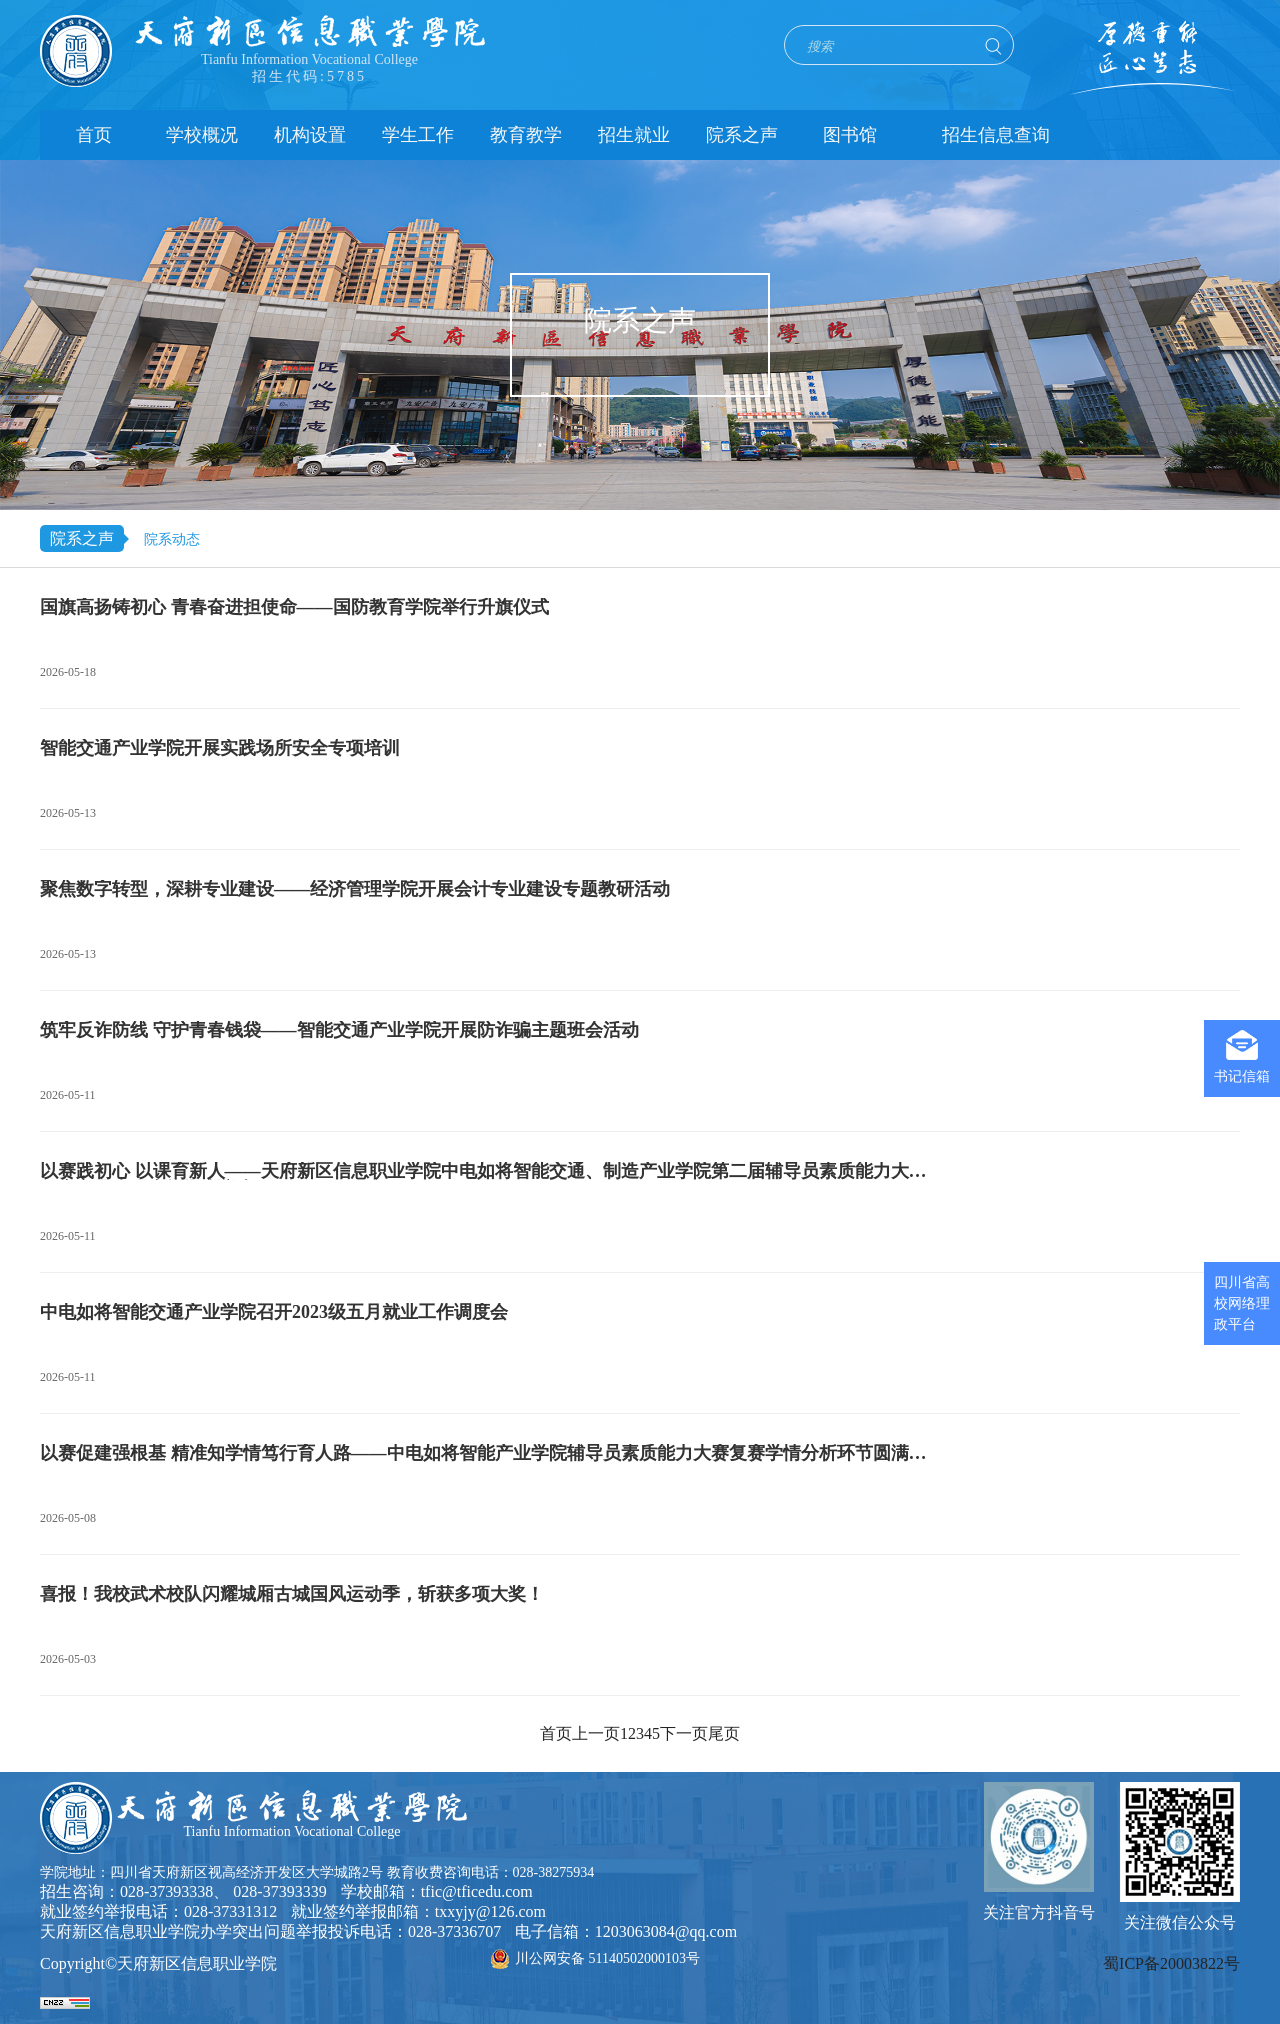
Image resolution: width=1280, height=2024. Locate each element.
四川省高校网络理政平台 (1242, 1303)
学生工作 (418, 135)
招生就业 (634, 135)
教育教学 (526, 135)
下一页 (684, 1734)
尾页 (724, 1734)
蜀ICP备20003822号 (1171, 1963)
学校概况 (202, 135)
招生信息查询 (996, 135)
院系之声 (742, 135)
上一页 (596, 1734)
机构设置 (310, 135)
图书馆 (850, 135)
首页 (94, 135)
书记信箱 (1242, 1057)
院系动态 (172, 539)
